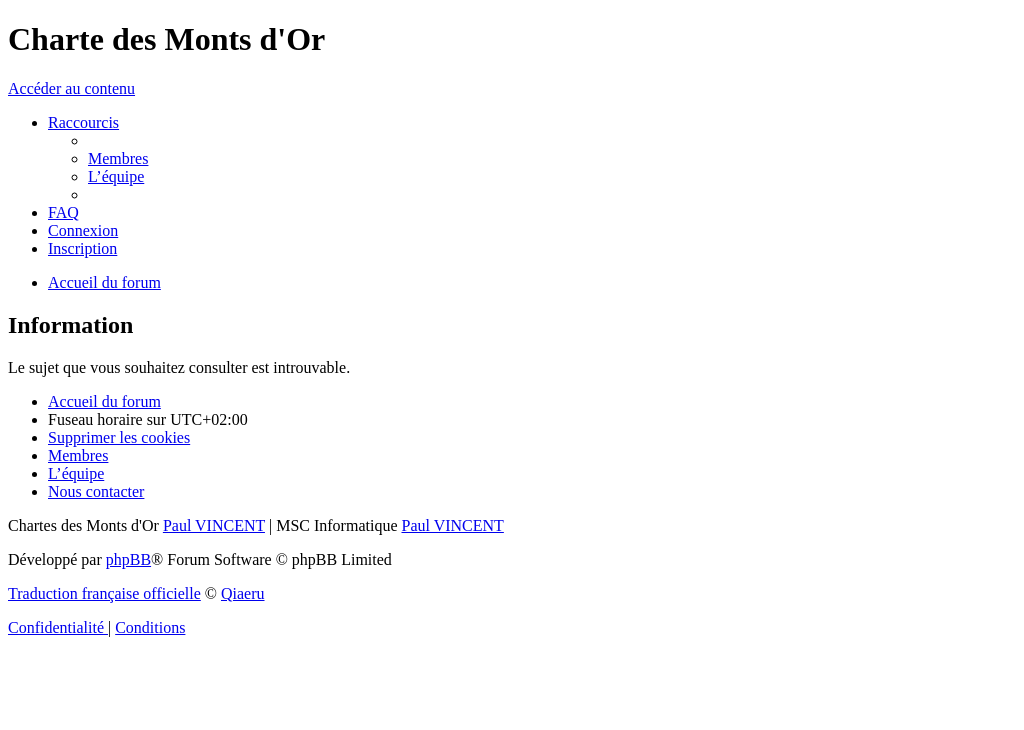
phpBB (128, 559)
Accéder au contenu (71, 88)
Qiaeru (243, 593)
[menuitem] (118, 158)
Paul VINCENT (214, 525)
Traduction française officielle (104, 593)
